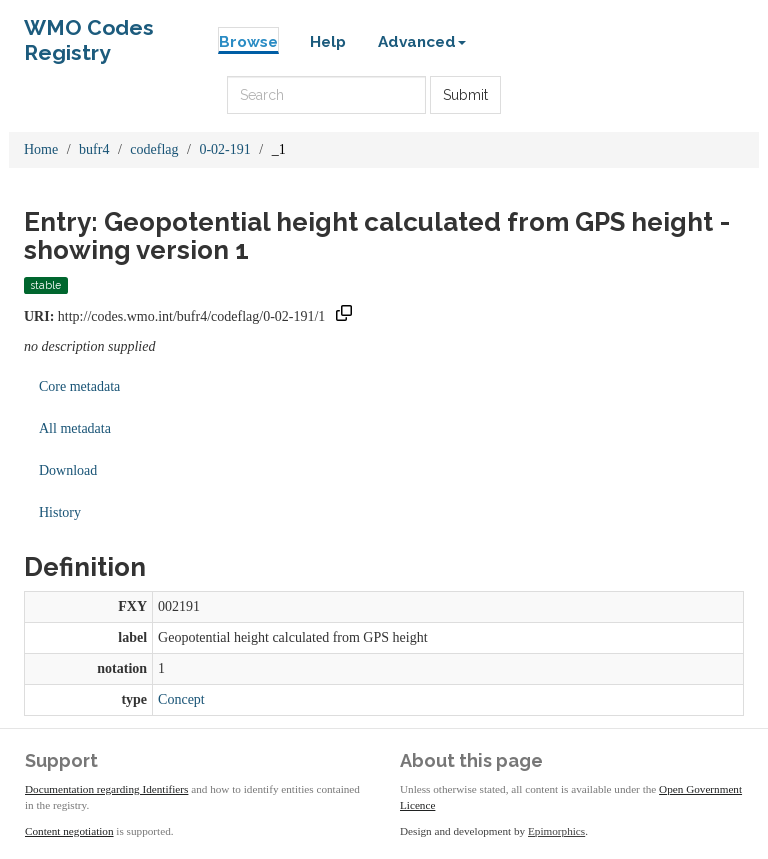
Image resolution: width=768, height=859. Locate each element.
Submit (465, 95)
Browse (248, 42)
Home (41, 149)
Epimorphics (556, 831)
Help (328, 42)
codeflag (154, 149)
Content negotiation (69, 831)
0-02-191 (224, 149)
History (60, 512)
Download (68, 470)
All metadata (75, 428)
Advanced (422, 42)
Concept (181, 699)
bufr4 (94, 149)
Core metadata (79, 386)
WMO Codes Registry (89, 32)
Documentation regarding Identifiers (106, 789)
